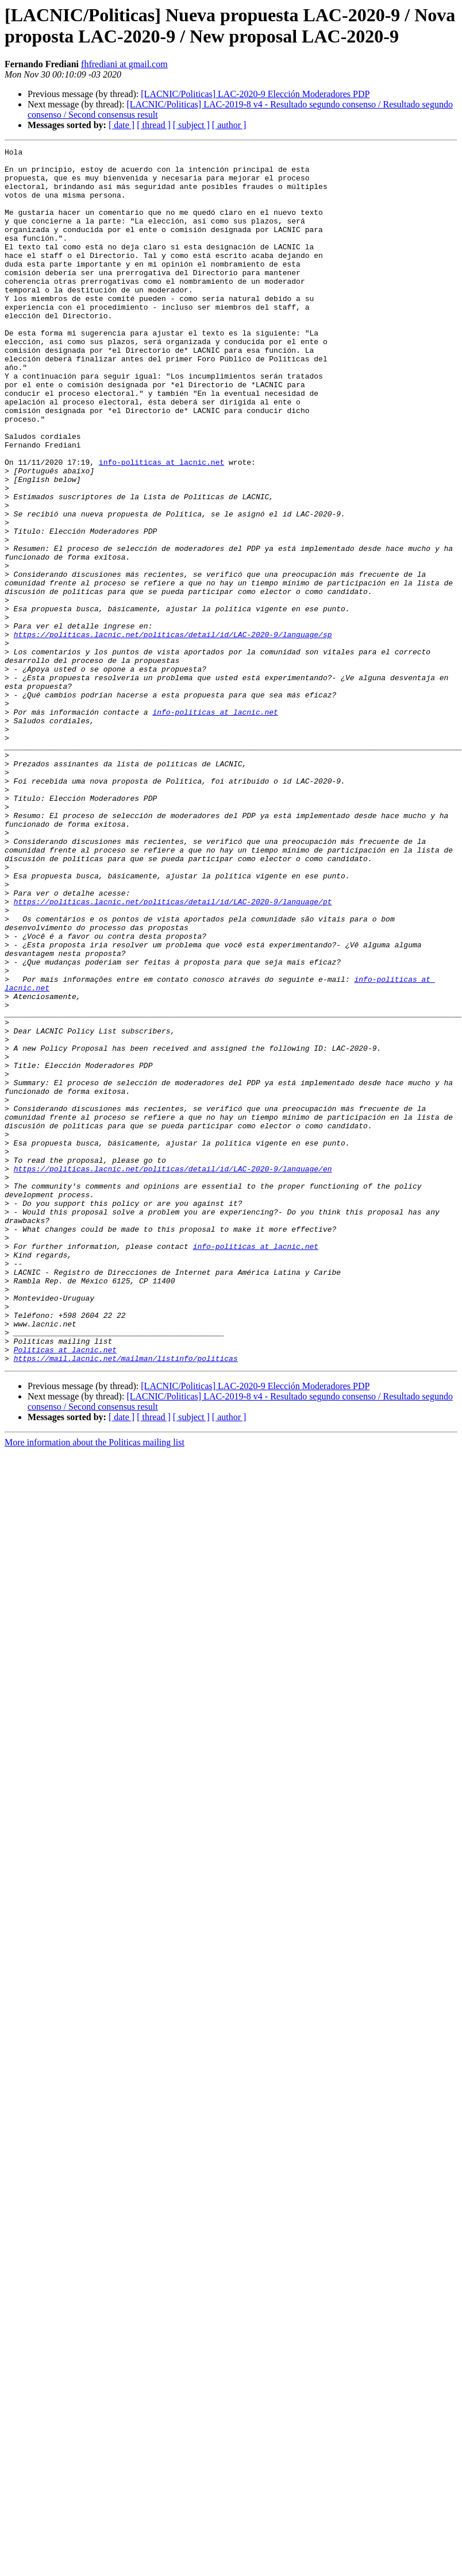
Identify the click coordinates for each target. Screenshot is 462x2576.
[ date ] (121, 125)
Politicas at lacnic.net (65, 1591)
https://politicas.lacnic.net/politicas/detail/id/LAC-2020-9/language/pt (173, 1053)
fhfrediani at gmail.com (124, 64)
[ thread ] (154, 125)
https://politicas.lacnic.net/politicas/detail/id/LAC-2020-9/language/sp (173, 732)
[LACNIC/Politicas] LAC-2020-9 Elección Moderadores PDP (255, 94)
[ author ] (229, 125)
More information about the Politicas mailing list (94, 1685)
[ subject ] (191, 125)
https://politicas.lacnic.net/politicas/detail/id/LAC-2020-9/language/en (173, 1373)
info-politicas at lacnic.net (161, 525)
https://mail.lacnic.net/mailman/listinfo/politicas (126, 1601)
